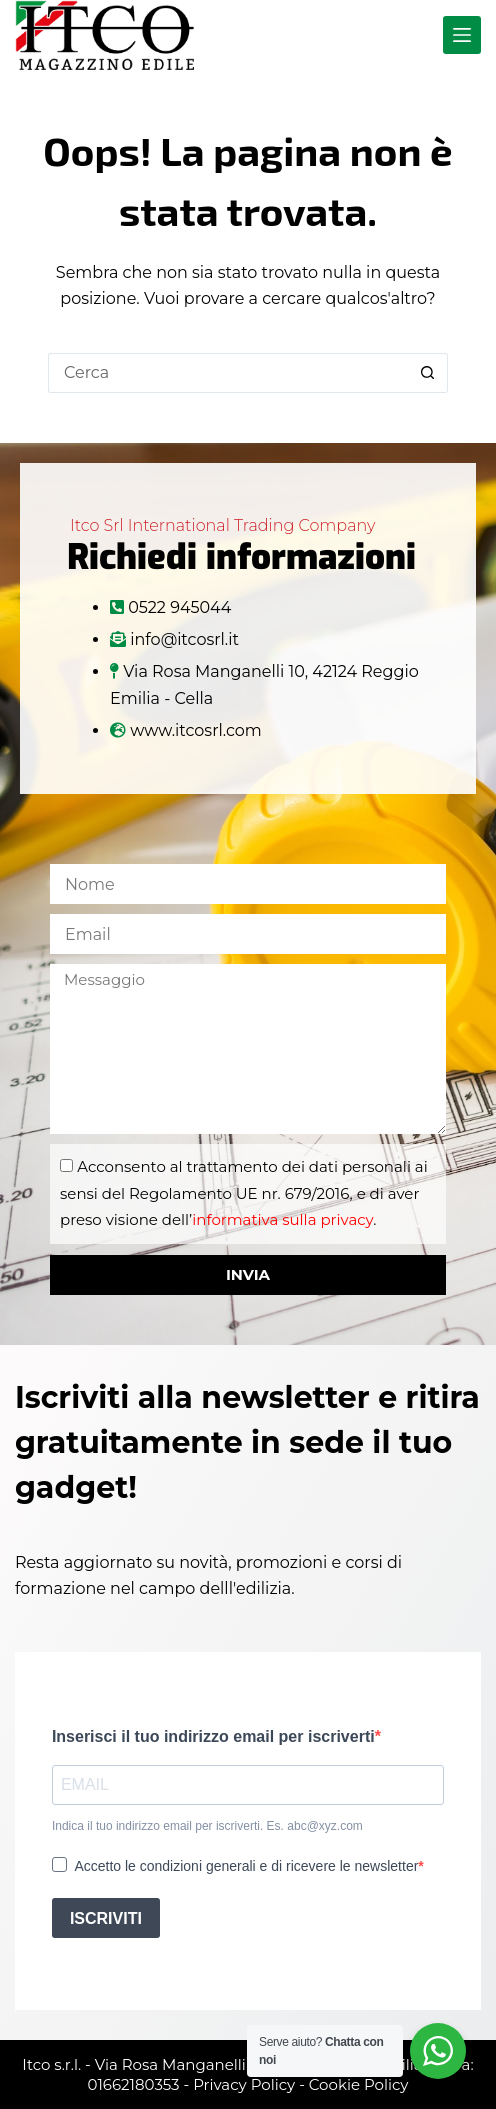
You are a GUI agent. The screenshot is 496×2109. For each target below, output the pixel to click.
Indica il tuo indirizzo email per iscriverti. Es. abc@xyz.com (207, 1826)
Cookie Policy (359, 2084)
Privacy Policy (244, 2084)
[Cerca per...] (228, 373)
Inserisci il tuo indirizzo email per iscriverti (213, 1736)
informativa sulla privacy (282, 1219)
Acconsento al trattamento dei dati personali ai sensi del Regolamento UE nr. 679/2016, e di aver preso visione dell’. (244, 1193)
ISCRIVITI (106, 1918)
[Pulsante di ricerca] (428, 373)
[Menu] (462, 35)
